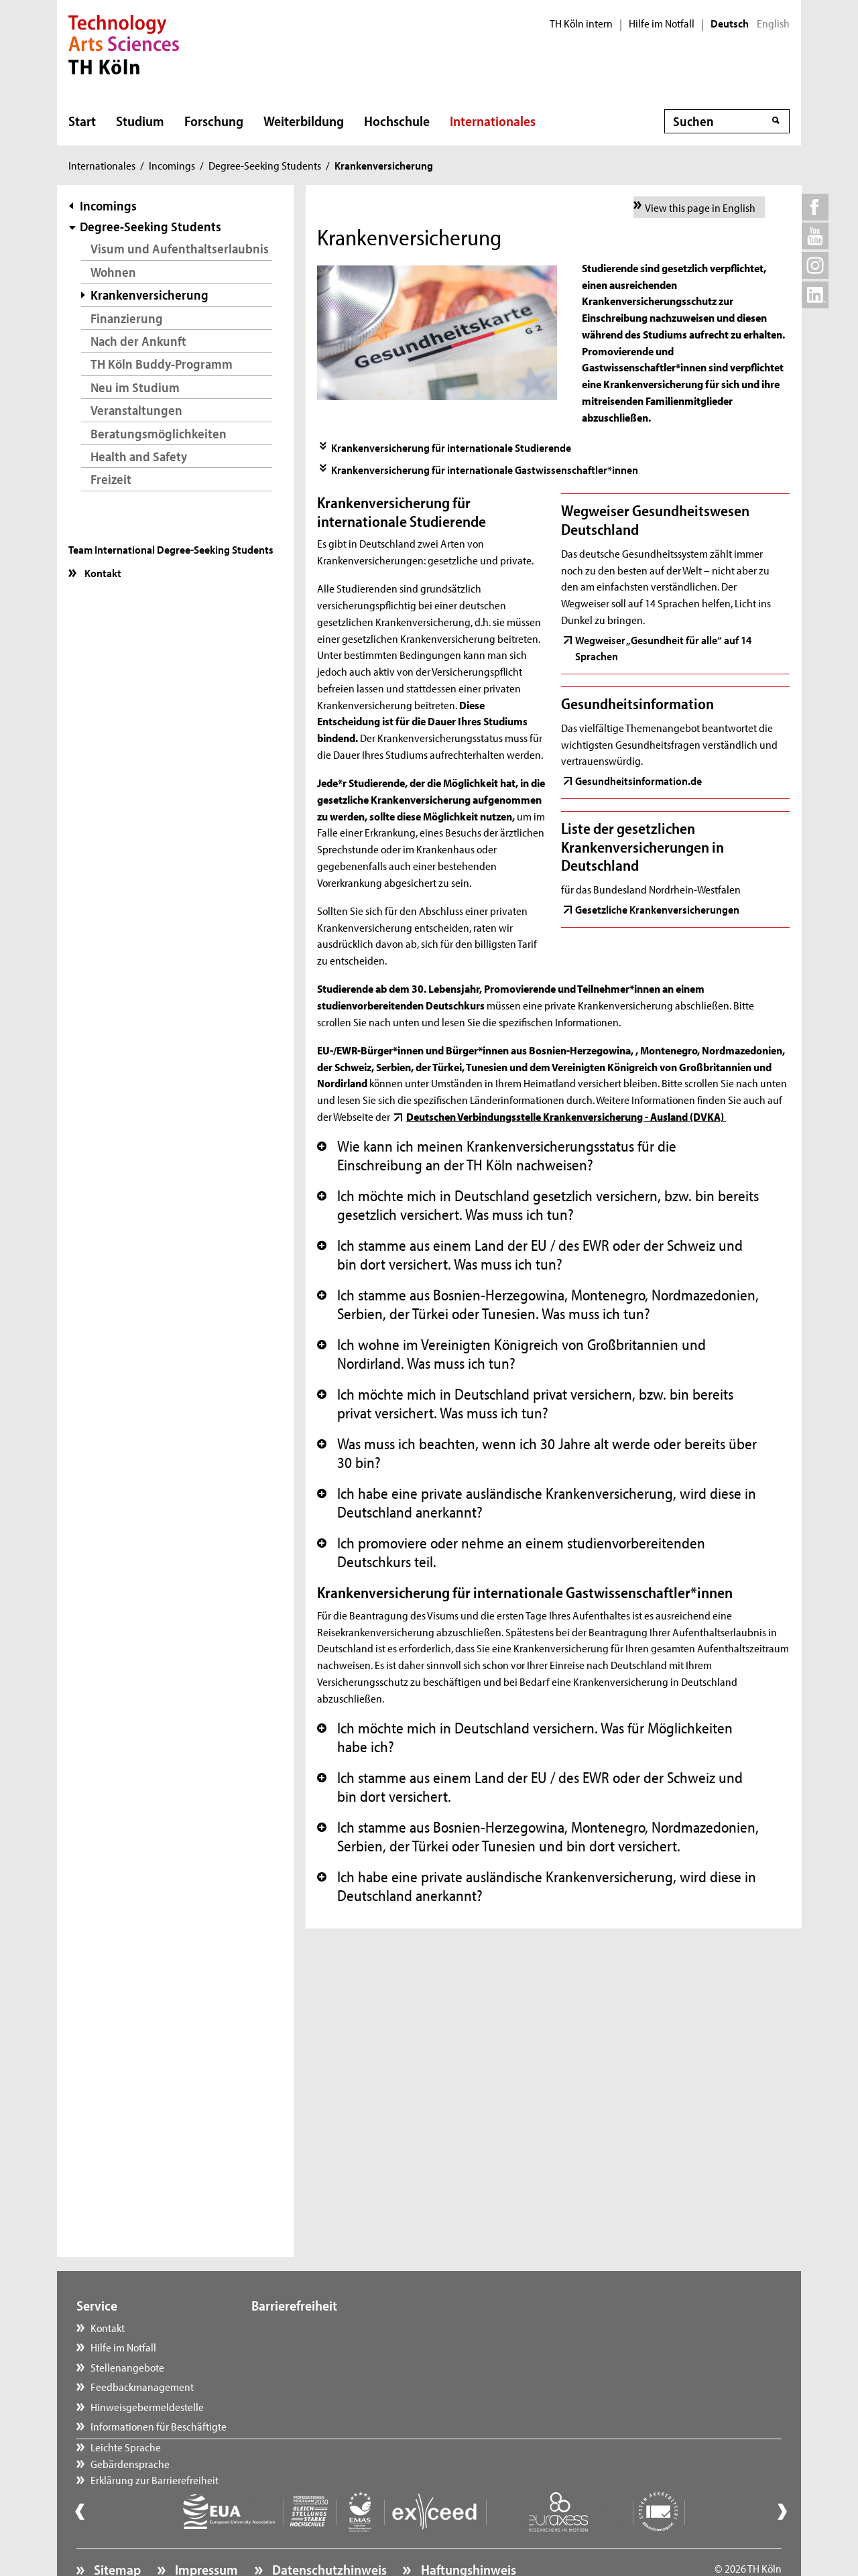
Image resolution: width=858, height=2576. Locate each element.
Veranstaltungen (136, 410)
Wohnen (113, 271)
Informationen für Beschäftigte (158, 2425)
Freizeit (110, 479)
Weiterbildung (303, 120)
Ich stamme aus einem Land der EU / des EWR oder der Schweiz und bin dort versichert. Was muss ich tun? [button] (530, 1255)
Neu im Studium (135, 387)
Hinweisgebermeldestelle (147, 2406)
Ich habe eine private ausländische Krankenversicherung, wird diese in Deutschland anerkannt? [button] (536, 1503)
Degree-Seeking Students (264, 165)
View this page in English (700, 207)
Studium (140, 120)
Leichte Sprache (300, 2327)
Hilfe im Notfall (661, 23)
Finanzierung (126, 318)
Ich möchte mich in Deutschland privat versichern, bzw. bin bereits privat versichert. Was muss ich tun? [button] (525, 1403)
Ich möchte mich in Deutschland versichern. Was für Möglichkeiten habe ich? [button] (525, 1737)
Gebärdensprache (304, 2346)
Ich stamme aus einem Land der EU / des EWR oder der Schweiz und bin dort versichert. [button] (530, 1787)
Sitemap (116, 2533)
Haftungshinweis (467, 2533)
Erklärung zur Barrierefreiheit (329, 2366)
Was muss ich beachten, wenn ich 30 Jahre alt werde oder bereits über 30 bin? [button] (537, 1453)
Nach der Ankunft (138, 340)
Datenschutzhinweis (328, 2533)
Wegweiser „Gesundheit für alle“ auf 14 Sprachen (663, 647)
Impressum (205, 2533)
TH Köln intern (581, 23)
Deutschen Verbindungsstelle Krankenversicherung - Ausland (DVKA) (566, 1116)
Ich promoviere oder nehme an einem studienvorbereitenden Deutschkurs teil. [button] (511, 1552)
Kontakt (101, 572)
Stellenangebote (127, 2366)
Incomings (172, 165)
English (773, 23)
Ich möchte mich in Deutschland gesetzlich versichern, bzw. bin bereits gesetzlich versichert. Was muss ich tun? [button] (538, 1205)
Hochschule (397, 120)
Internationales (493, 120)
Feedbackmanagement (142, 2386)
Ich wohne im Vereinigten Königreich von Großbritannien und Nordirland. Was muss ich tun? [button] (511, 1354)
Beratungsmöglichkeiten (158, 433)
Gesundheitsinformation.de (638, 780)
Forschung (213, 120)
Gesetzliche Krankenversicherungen (657, 909)
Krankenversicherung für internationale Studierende (451, 447)
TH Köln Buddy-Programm (161, 363)
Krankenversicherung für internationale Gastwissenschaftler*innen (484, 469)
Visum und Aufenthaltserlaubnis (179, 248)
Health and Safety (138, 456)
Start (82, 120)
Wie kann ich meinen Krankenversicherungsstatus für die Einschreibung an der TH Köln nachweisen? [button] (496, 1155)
